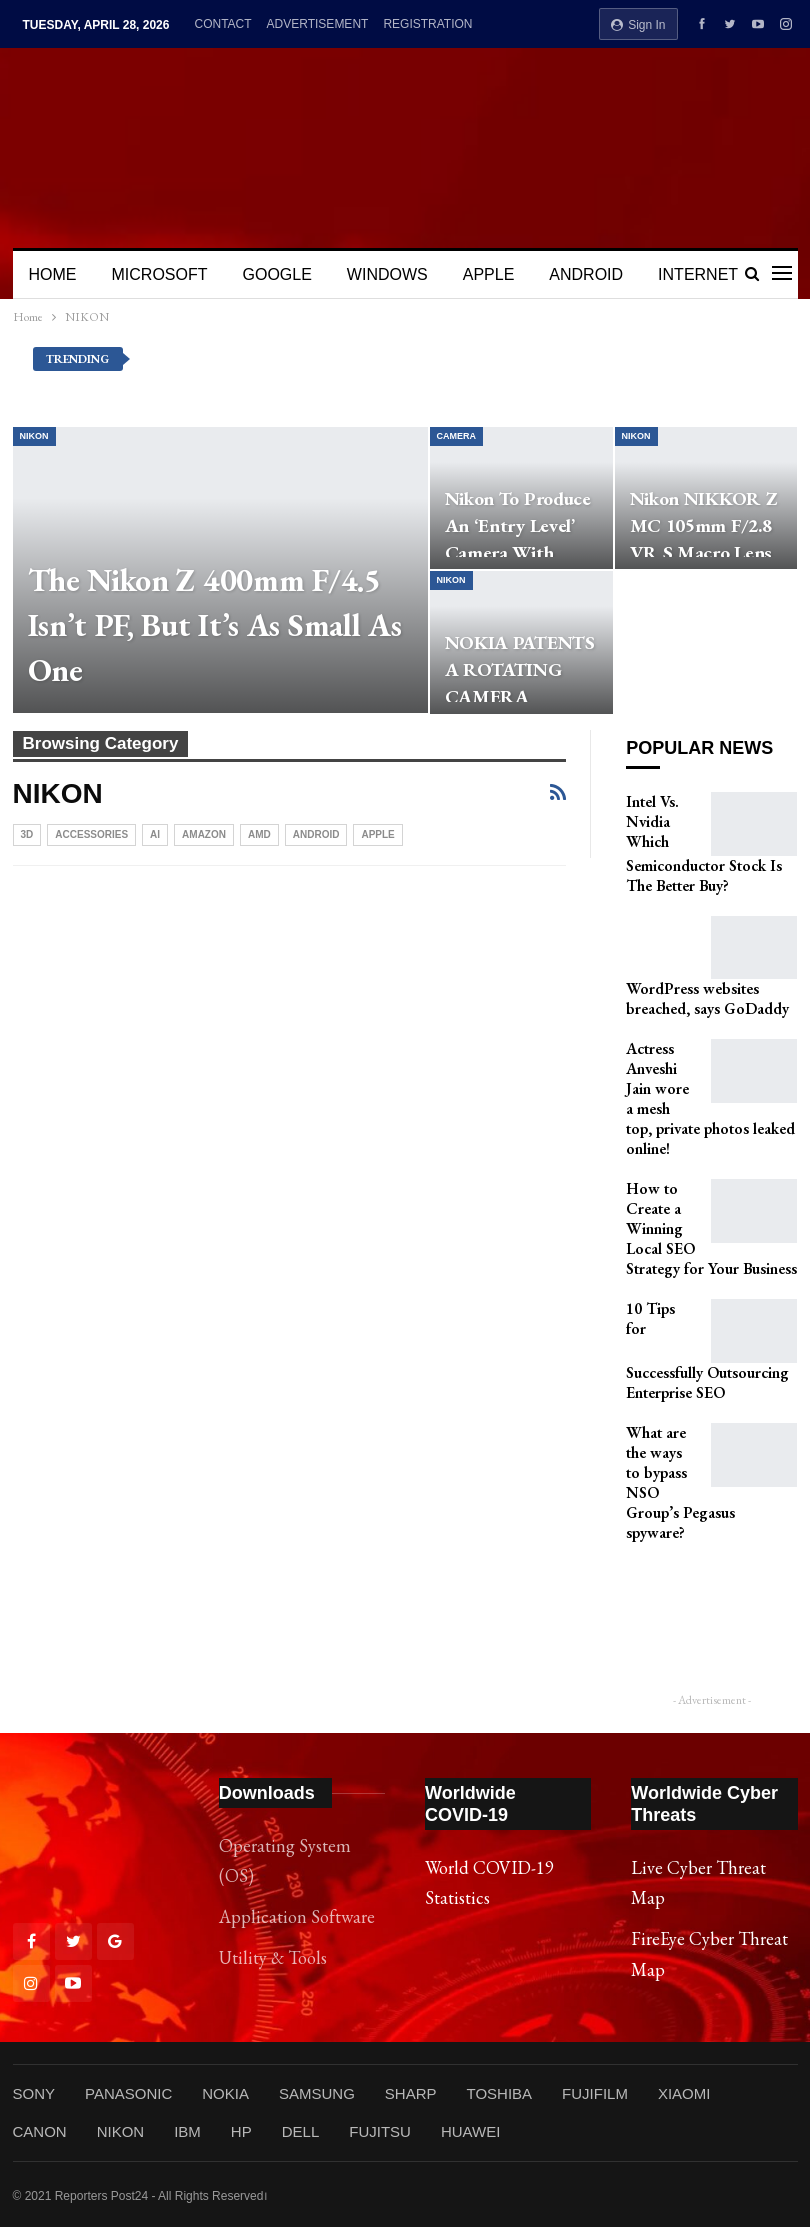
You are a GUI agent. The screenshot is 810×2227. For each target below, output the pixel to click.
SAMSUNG (317, 2093)
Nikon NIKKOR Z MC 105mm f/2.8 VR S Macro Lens (703, 525)
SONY (34, 2093)
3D (27, 834)
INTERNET (698, 274)
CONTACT (222, 24)
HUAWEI (470, 2131)
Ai (155, 834)
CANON (40, 2131)
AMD (259, 834)
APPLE (489, 274)
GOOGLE (277, 274)
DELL (301, 2131)
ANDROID (586, 274)
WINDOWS (387, 274)
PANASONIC (128, 2093)
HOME (53, 274)
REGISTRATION (427, 24)
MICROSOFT (160, 274)
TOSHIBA (499, 2093)
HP (241, 2131)
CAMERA (457, 436)
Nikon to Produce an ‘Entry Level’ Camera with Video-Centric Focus (518, 552)
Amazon (204, 834)
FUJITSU (380, 2131)
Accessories (91, 834)
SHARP (411, 2093)
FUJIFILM (595, 2093)
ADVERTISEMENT (318, 24)
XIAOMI (684, 2093)
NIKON (34, 436)
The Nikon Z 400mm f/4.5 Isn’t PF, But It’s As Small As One (215, 625)
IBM (187, 2131)
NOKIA (225, 2093)
